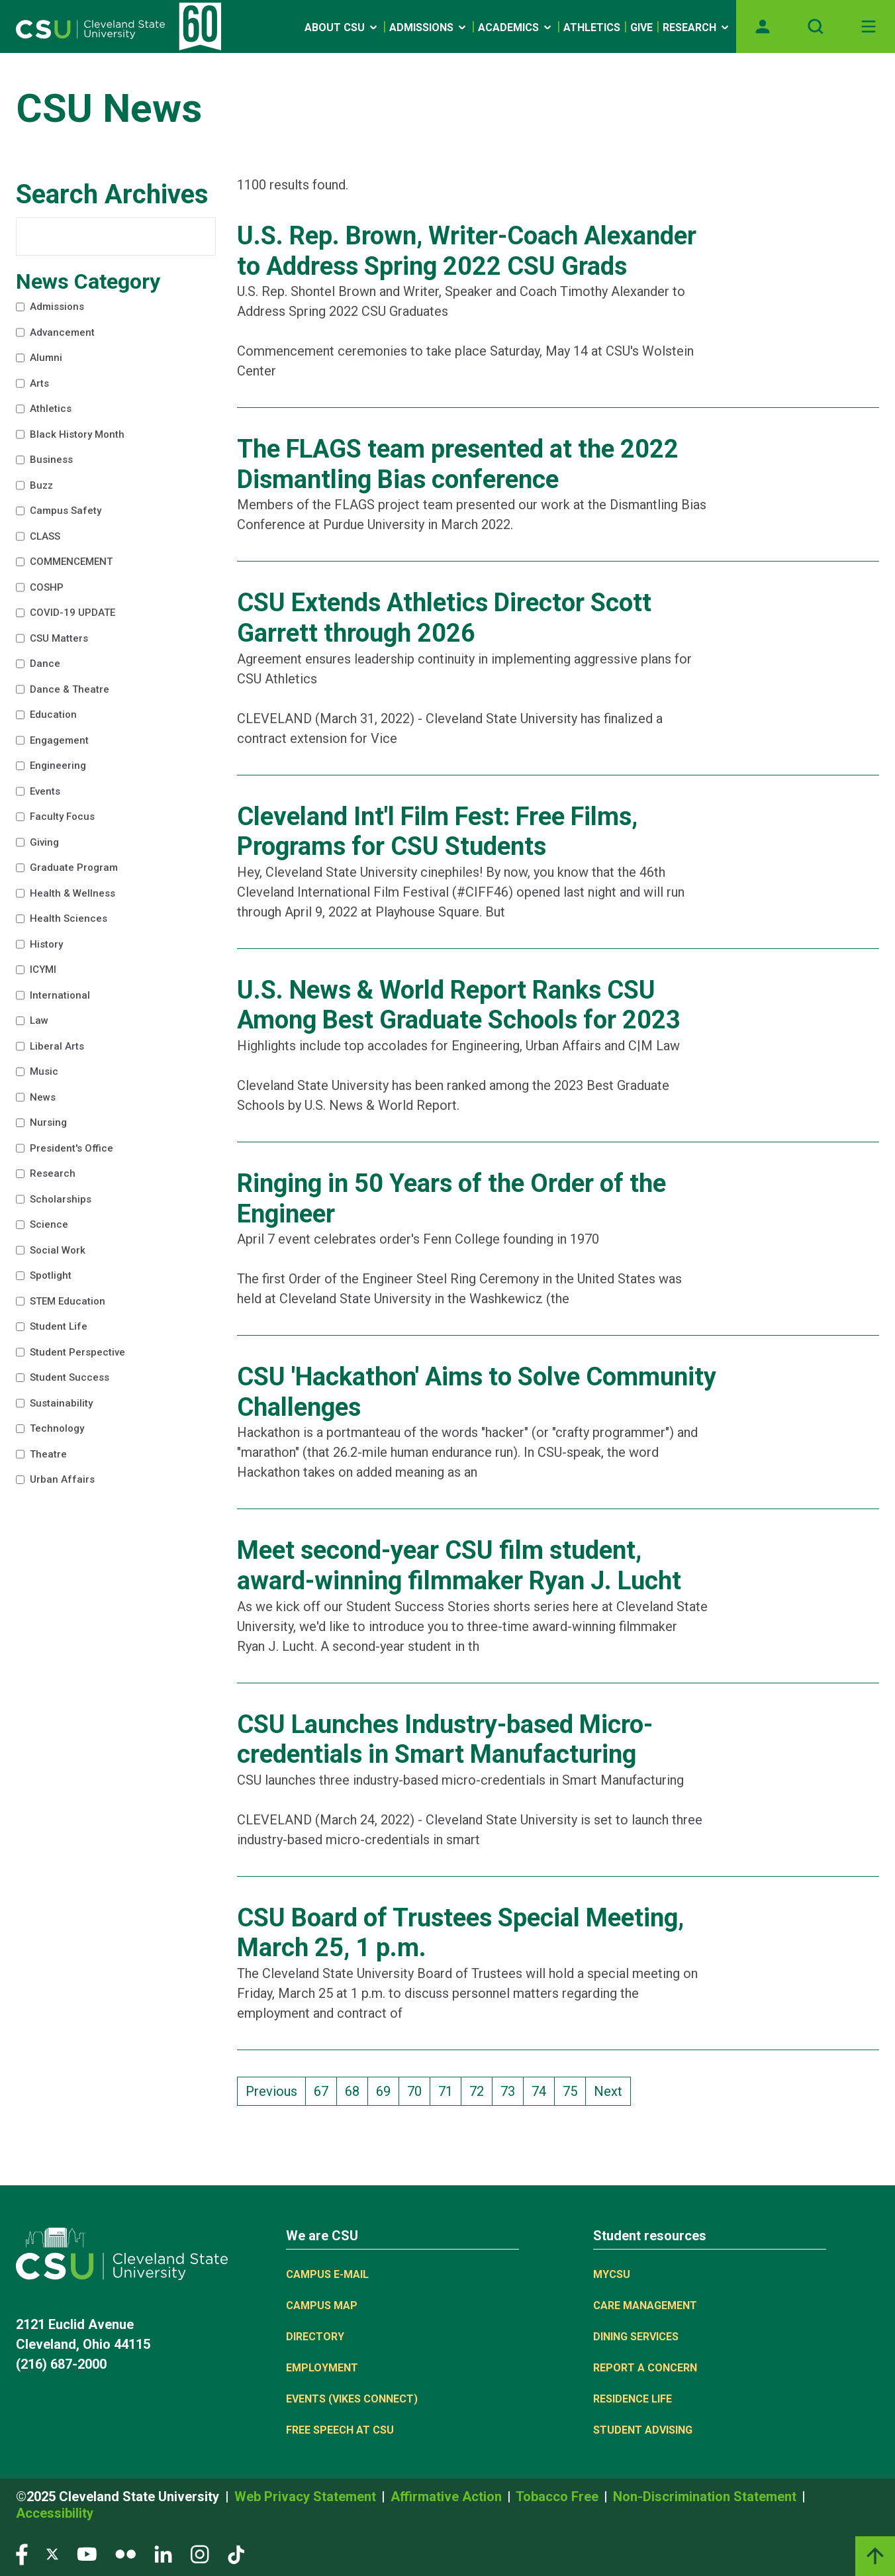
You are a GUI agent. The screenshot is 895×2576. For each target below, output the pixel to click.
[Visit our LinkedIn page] (163, 2554)
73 (512, 2090)
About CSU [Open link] (342, 27)
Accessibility (54, 2513)
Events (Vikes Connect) (352, 2399)
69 (387, 2090)
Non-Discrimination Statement (706, 2496)
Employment (322, 2367)
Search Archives (112, 194)
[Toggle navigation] (868, 26)
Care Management (645, 2305)
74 (543, 2090)
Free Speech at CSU (340, 2430)
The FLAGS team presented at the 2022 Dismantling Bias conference (458, 464)
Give (641, 27)
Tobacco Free (559, 2496)
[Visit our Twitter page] (52, 2554)
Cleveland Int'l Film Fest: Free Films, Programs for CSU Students (437, 832)
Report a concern (645, 2367)
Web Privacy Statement (306, 2496)
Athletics (591, 27)
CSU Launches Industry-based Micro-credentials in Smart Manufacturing (445, 1739)
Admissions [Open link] (428, 27)
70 (418, 2090)
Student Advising (642, 2430)
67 (325, 2090)
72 (481, 2090)
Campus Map (321, 2305)
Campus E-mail (327, 2274)
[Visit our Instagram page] (200, 2554)
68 (356, 2090)
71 (449, 2090)
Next (608, 2091)
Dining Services (636, 2336)
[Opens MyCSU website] (762, 26)
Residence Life (632, 2399)
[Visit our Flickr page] (125, 2554)
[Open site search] (815, 26)
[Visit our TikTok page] (236, 2554)
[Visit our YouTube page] (87, 2554)
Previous (271, 2091)
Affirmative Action (448, 2496)
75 (574, 2090)
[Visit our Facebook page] (22, 2554)
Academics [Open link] (515, 27)
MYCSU (611, 2274)
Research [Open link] (697, 27)
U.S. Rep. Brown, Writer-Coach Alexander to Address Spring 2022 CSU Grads (466, 251)
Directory (315, 2336)
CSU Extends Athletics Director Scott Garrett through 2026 (444, 618)
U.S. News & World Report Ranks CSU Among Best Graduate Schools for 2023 (459, 1005)
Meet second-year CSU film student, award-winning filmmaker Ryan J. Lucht (459, 1565)
